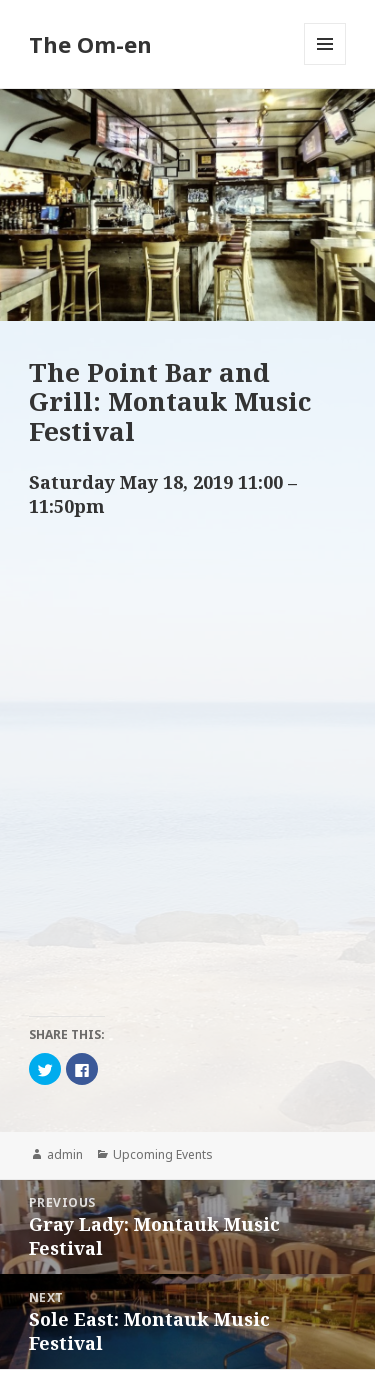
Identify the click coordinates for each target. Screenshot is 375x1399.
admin (65, 1154)
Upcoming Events (163, 1154)
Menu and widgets (325, 64)
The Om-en (90, 44)
